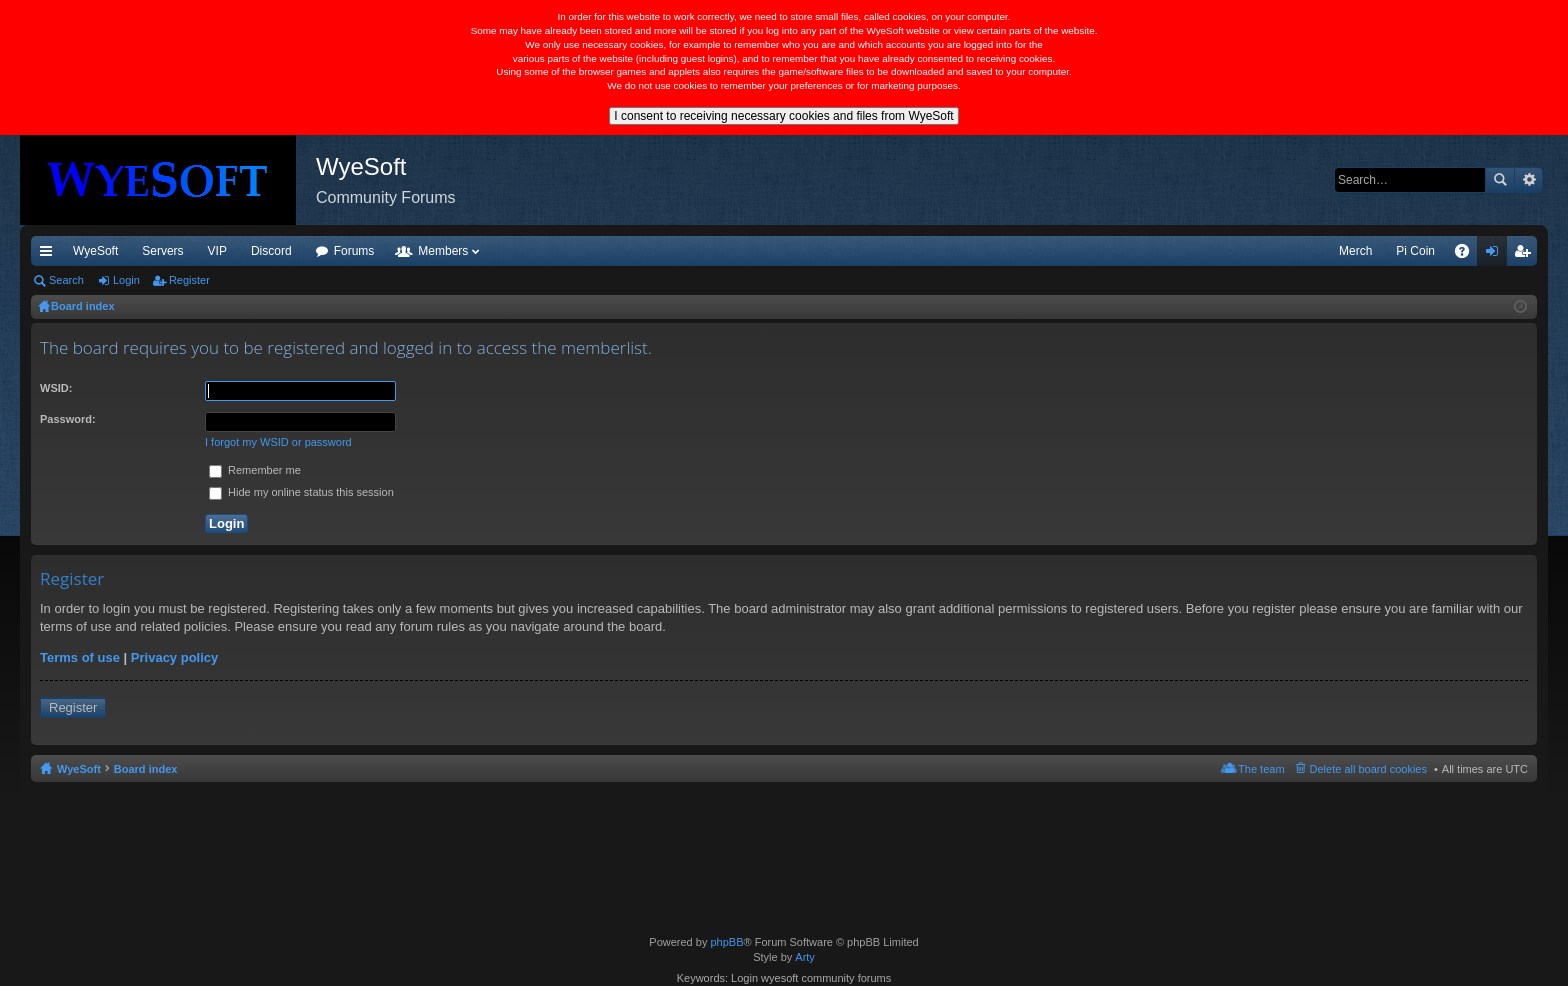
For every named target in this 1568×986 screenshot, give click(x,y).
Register (189, 280)
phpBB (726, 942)
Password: (68, 419)
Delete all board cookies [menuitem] (1368, 769)
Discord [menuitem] (271, 251)
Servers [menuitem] (162, 251)
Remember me (255, 470)
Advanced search (1528, 180)
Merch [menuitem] (1355, 251)
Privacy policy (174, 657)
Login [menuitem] (1496, 255)
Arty (805, 957)
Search (1500, 180)
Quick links (50, 255)
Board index (146, 769)
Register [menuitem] (1526, 255)
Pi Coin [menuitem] (1415, 251)
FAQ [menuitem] (1468, 255)
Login (126, 280)
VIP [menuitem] (217, 251)
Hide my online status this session (301, 492)
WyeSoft (95, 251)
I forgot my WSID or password (278, 442)
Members (443, 251)
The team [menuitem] (1261, 769)
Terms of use (80, 657)
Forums (354, 251)
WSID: (56, 388)
